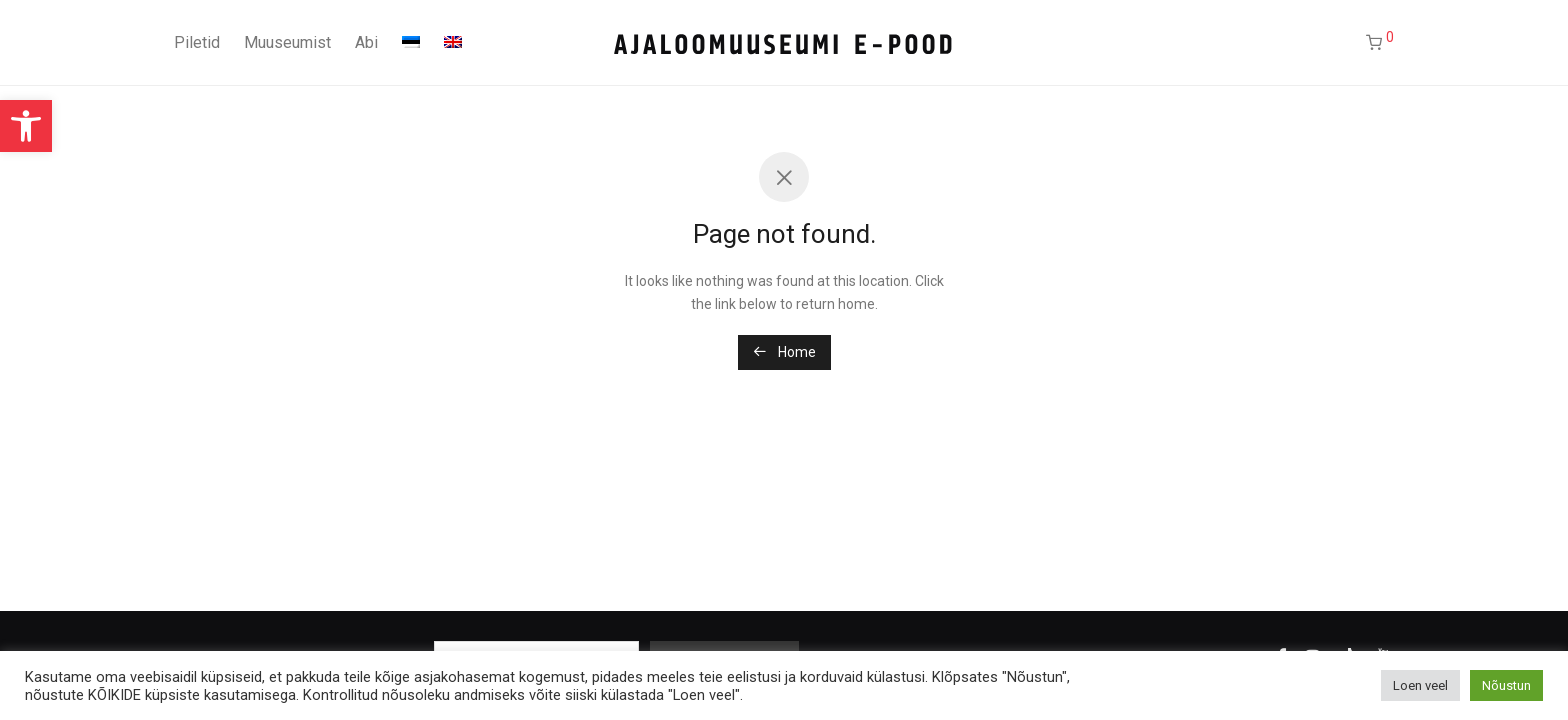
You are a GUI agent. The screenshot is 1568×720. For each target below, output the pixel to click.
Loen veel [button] (1420, 685)
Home (784, 352)
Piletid (197, 42)
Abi (366, 42)
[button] (26, 126)
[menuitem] (411, 43)
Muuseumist (287, 42)
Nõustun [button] (1506, 685)
